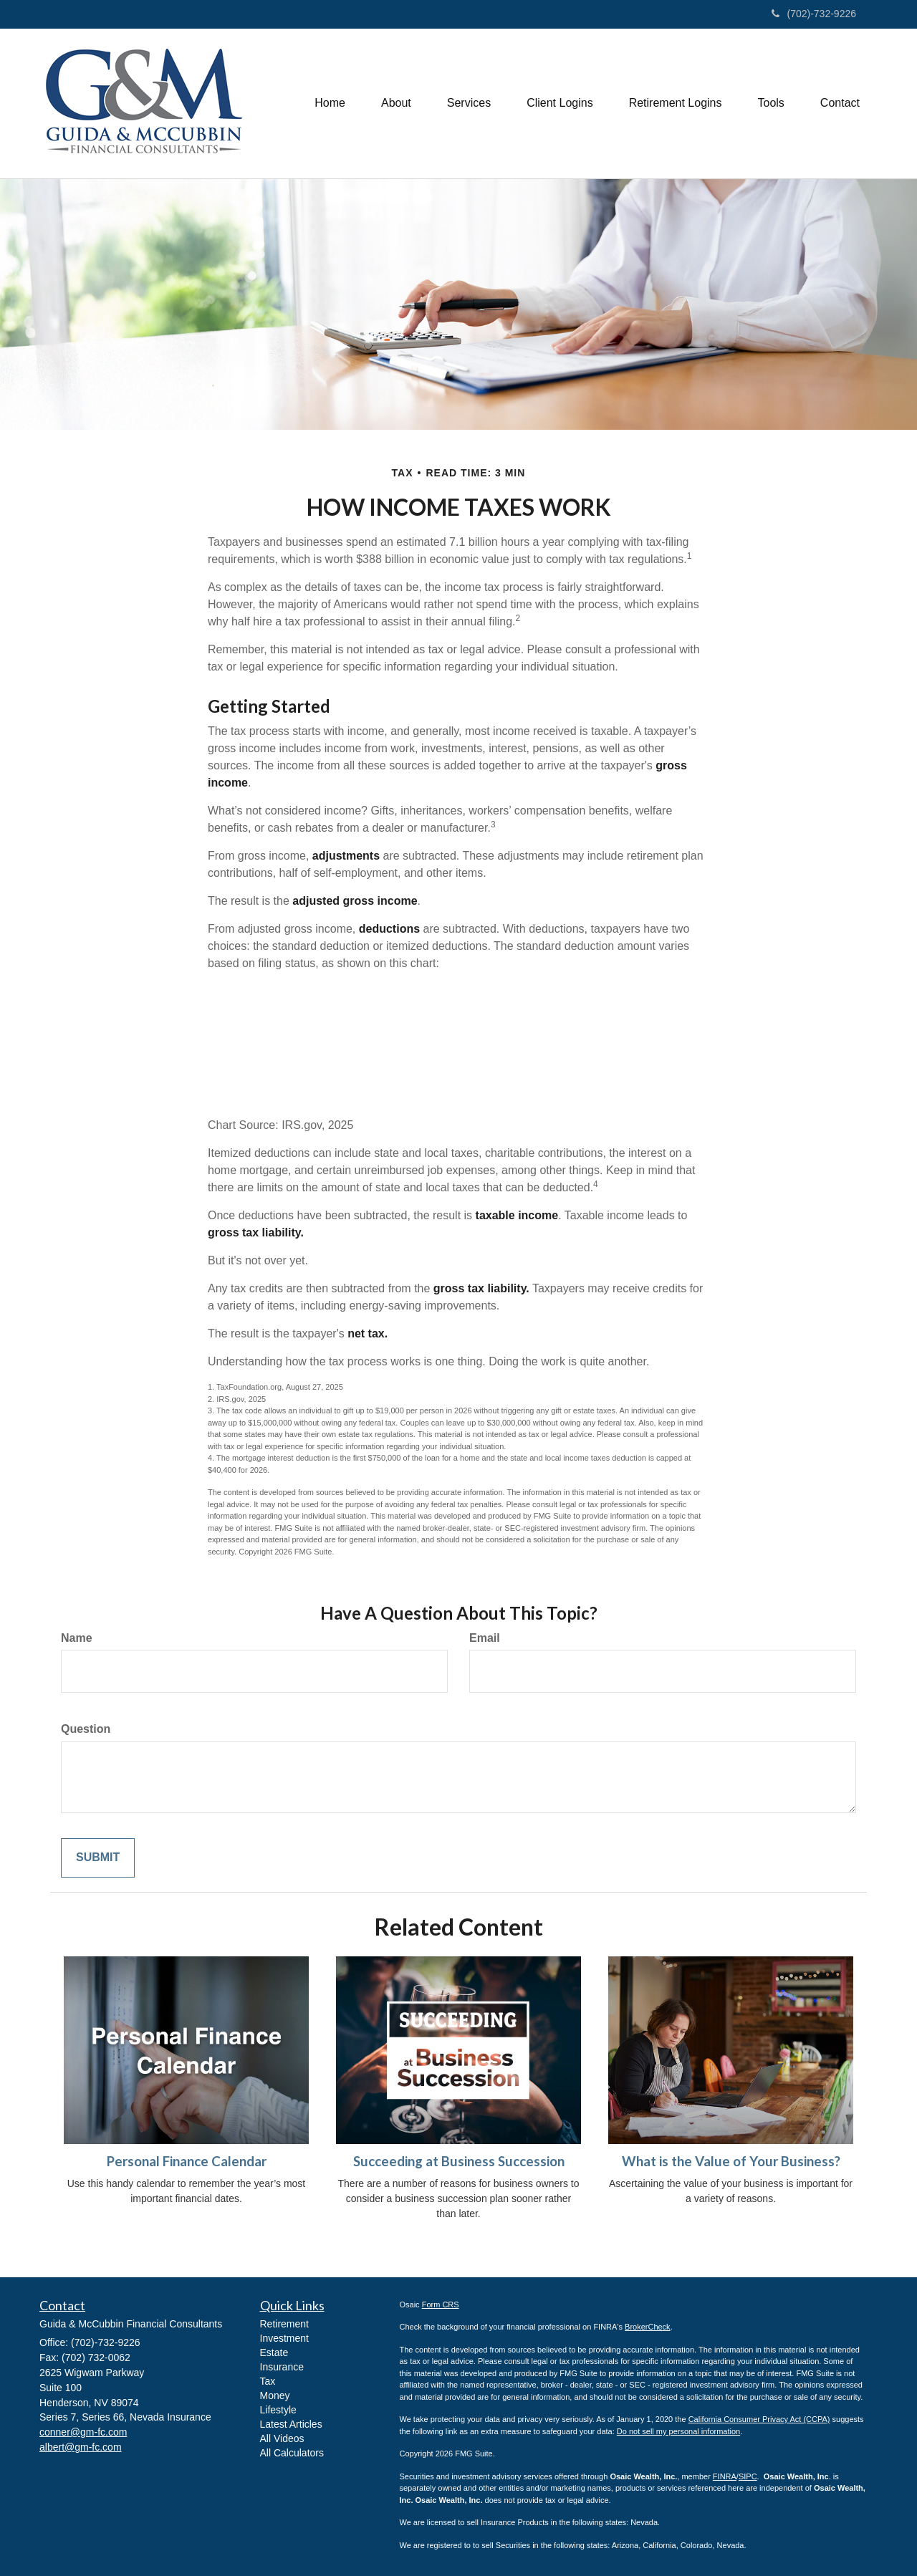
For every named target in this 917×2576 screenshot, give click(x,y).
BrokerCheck (648, 2326)
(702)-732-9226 (814, 13)
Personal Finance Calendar (187, 2161)
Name (76, 1638)
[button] (396, 103)
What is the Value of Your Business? (731, 2161)
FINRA (724, 2476)
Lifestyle (278, 2410)
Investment (284, 2338)
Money (275, 2395)
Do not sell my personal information (678, 2431)
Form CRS (440, 2304)
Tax (268, 2381)
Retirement (284, 2324)
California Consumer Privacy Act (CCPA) (759, 2419)
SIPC (748, 2476)
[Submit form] (98, 1858)
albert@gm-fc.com (80, 2447)
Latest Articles (291, 2424)
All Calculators (292, 2453)
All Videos (282, 2438)
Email (484, 1638)
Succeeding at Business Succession (459, 2161)
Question (85, 1729)
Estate (274, 2352)
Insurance (282, 2367)
